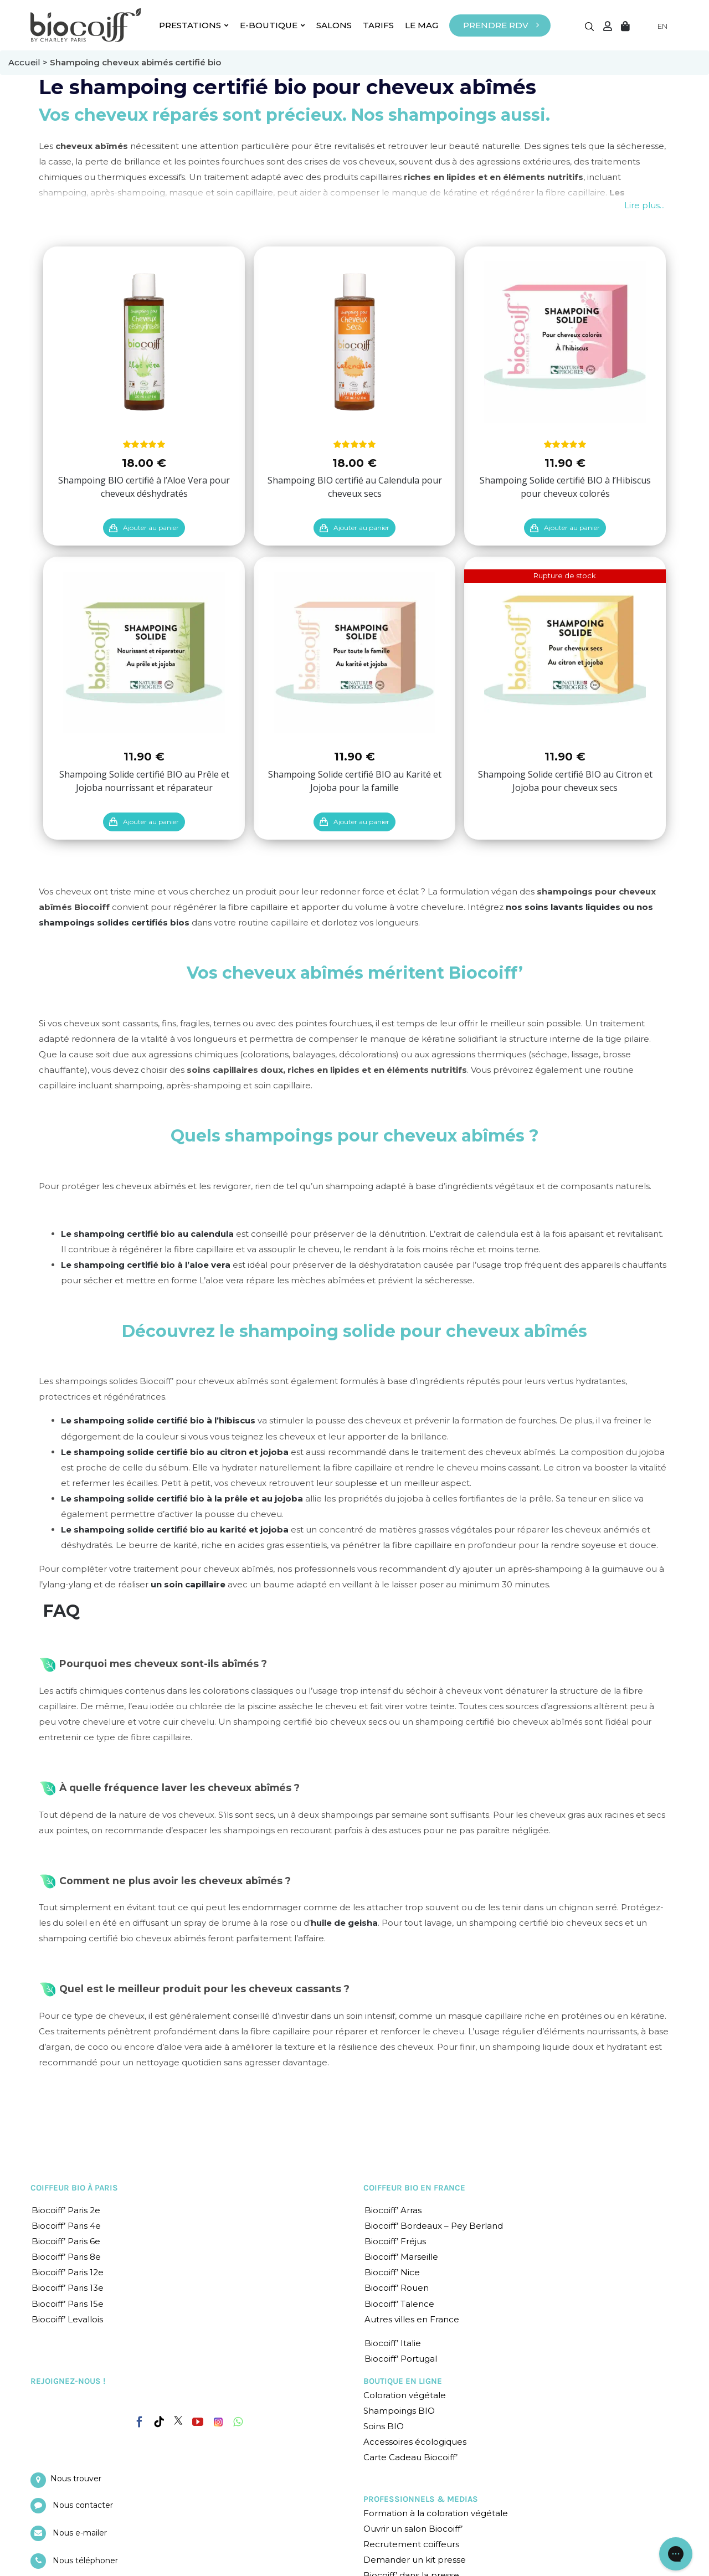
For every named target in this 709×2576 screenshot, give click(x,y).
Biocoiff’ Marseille (401, 2256)
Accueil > (29, 62)
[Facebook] (139, 2420)
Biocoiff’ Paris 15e (68, 2304)
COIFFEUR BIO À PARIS (74, 2188)
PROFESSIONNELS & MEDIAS (420, 2499)
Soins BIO (383, 2426)
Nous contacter (83, 2505)
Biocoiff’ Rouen (396, 2287)
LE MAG (421, 25)
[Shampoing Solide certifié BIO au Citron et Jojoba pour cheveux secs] (565, 652)
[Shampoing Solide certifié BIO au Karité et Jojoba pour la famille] (354, 652)
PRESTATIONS (194, 25)
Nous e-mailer (80, 2533)
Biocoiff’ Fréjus (395, 2241)
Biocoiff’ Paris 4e (66, 2225)
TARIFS (378, 25)
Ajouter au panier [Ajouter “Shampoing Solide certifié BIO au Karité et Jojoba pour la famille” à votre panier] (361, 821)
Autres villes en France (411, 2319)
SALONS (334, 25)
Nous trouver (75, 2479)
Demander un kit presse (414, 2559)
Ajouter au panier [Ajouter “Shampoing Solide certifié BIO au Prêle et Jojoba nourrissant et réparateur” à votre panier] (151, 821)
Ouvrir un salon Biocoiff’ (413, 2528)
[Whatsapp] (238, 2422)
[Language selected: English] (656, 26)
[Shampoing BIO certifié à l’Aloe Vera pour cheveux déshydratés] (144, 342)
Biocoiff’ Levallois (67, 2319)
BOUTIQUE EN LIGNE (402, 2381)
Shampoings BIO (399, 2410)
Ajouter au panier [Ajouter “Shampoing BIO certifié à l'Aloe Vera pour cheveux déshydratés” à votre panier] (151, 527)
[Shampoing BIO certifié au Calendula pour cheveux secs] (354, 342)
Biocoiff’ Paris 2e (66, 2210)
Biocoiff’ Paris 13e (68, 2287)
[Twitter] (178, 2420)
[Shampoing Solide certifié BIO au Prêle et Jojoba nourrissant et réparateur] (144, 652)
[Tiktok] (159, 2422)
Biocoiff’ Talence (399, 2304)
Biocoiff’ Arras (393, 2210)
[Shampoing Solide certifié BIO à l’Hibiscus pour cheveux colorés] (565, 342)
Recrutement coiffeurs (411, 2544)
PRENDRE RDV (495, 25)
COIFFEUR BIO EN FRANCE (414, 2188)
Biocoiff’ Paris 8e (66, 2256)
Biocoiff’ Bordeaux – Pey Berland (433, 2225)
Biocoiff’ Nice (392, 2272)
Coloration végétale (404, 2395)
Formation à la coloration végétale (435, 2513)
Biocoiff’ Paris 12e (68, 2272)
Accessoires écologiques (414, 2441)
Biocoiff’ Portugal (400, 2358)
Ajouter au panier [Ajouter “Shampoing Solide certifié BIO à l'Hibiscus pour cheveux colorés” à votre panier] (572, 527)
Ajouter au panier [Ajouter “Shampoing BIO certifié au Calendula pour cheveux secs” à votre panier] (361, 527)
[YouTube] (197, 2422)
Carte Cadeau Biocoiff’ (410, 2457)
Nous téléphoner (85, 2560)
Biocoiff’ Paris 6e (66, 2241)
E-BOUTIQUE (272, 25)
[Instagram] (218, 2419)
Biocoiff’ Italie (392, 2343)
